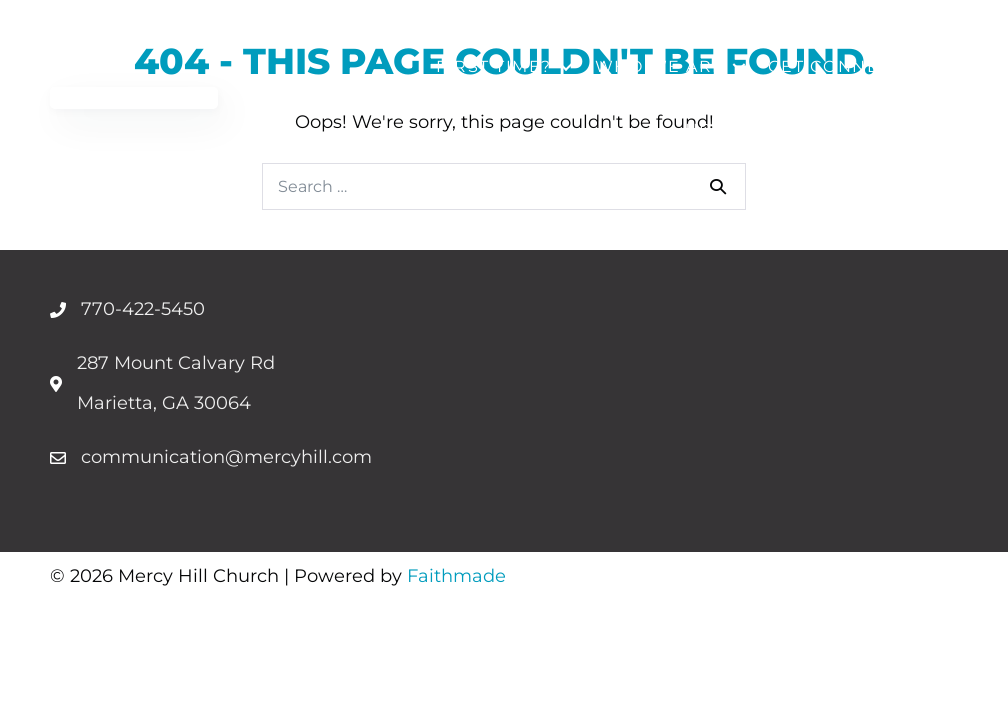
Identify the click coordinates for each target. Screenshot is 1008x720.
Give (921, 129)
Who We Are (660, 66)
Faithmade (456, 576)
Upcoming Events (778, 129)
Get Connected (849, 66)
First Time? (494, 66)
